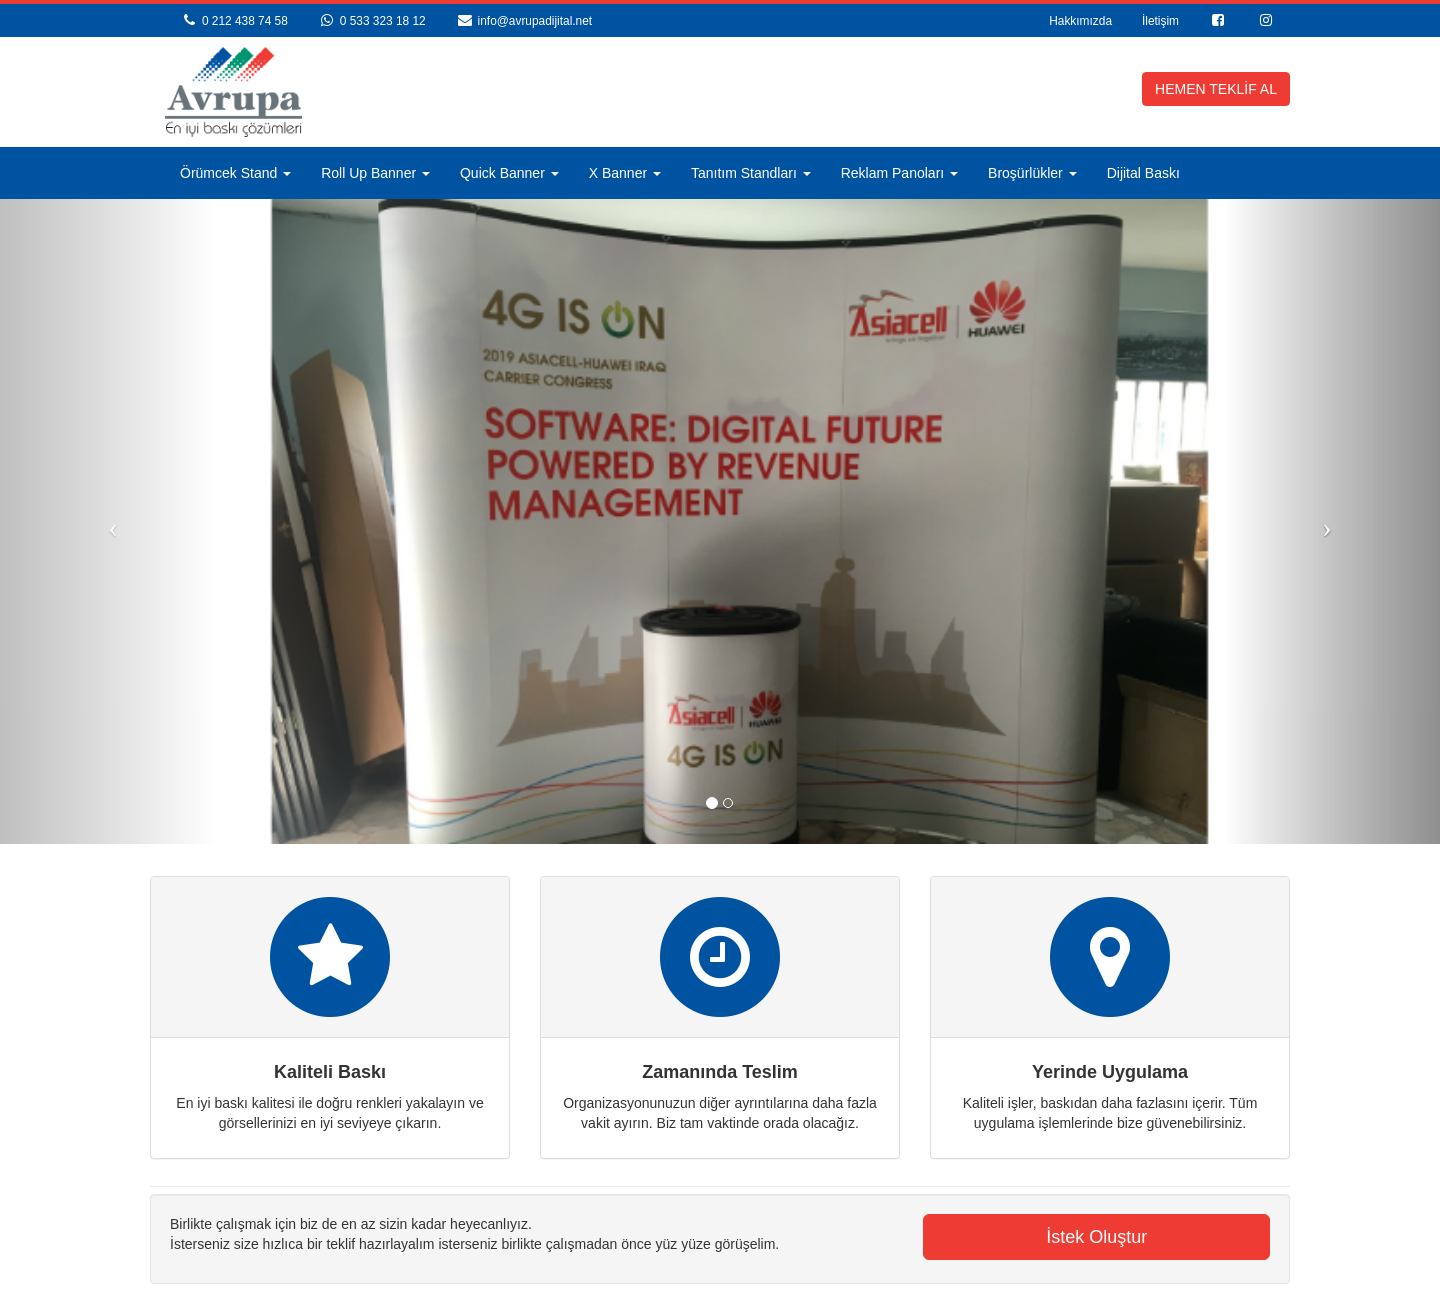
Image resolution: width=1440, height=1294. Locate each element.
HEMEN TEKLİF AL (1216, 89)
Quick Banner (509, 173)
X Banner (625, 173)
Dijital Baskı (1143, 173)
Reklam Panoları (899, 173)
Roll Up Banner (375, 173)
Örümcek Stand (235, 173)
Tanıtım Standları (751, 173)
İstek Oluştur (1096, 1237)
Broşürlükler (1032, 173)
